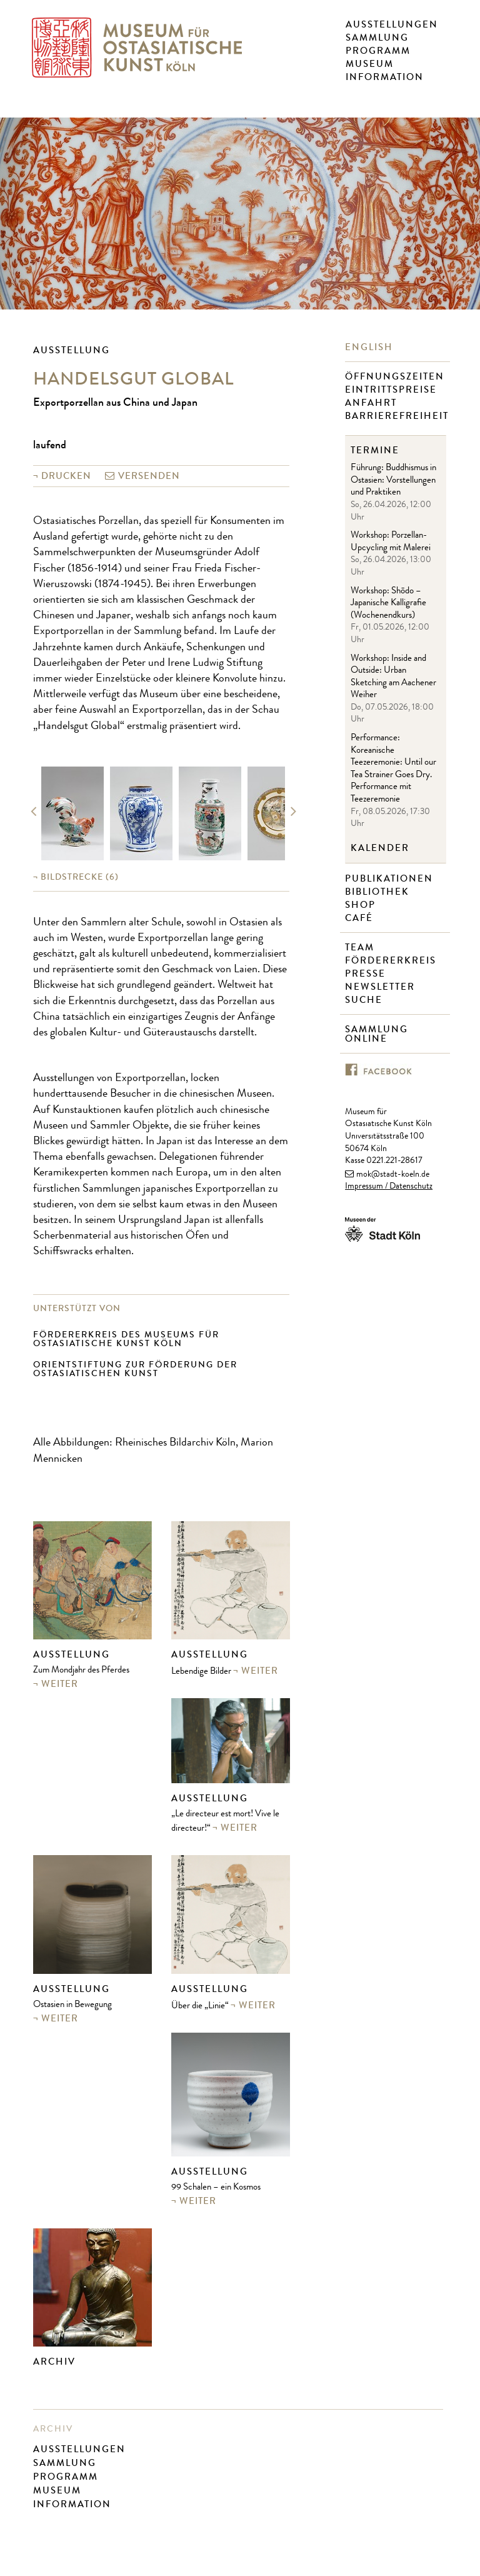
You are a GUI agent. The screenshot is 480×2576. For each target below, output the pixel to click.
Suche (365, 1000)
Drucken (66, 476)
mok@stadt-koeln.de (392, 1174)
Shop (362, 905)
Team (361, 947)
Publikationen (390, 878)
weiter (59, 1684)
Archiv (54, 2361)
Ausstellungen (392, 24)
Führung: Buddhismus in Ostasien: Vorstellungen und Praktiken (393, 481)
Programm (378, 50)
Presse (367, 974)
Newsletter (381, 987)
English (370, 347)
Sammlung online (376, 1034)
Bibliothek (378, 892)
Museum (370, 63)
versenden (149, 476)
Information (385, 77)
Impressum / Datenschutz (388, 1186)
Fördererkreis (392, 960)
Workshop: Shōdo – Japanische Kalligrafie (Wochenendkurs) (388, 604)
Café (360, 918)
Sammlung (377, 37)
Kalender (380, 848)
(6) (80, 877)
